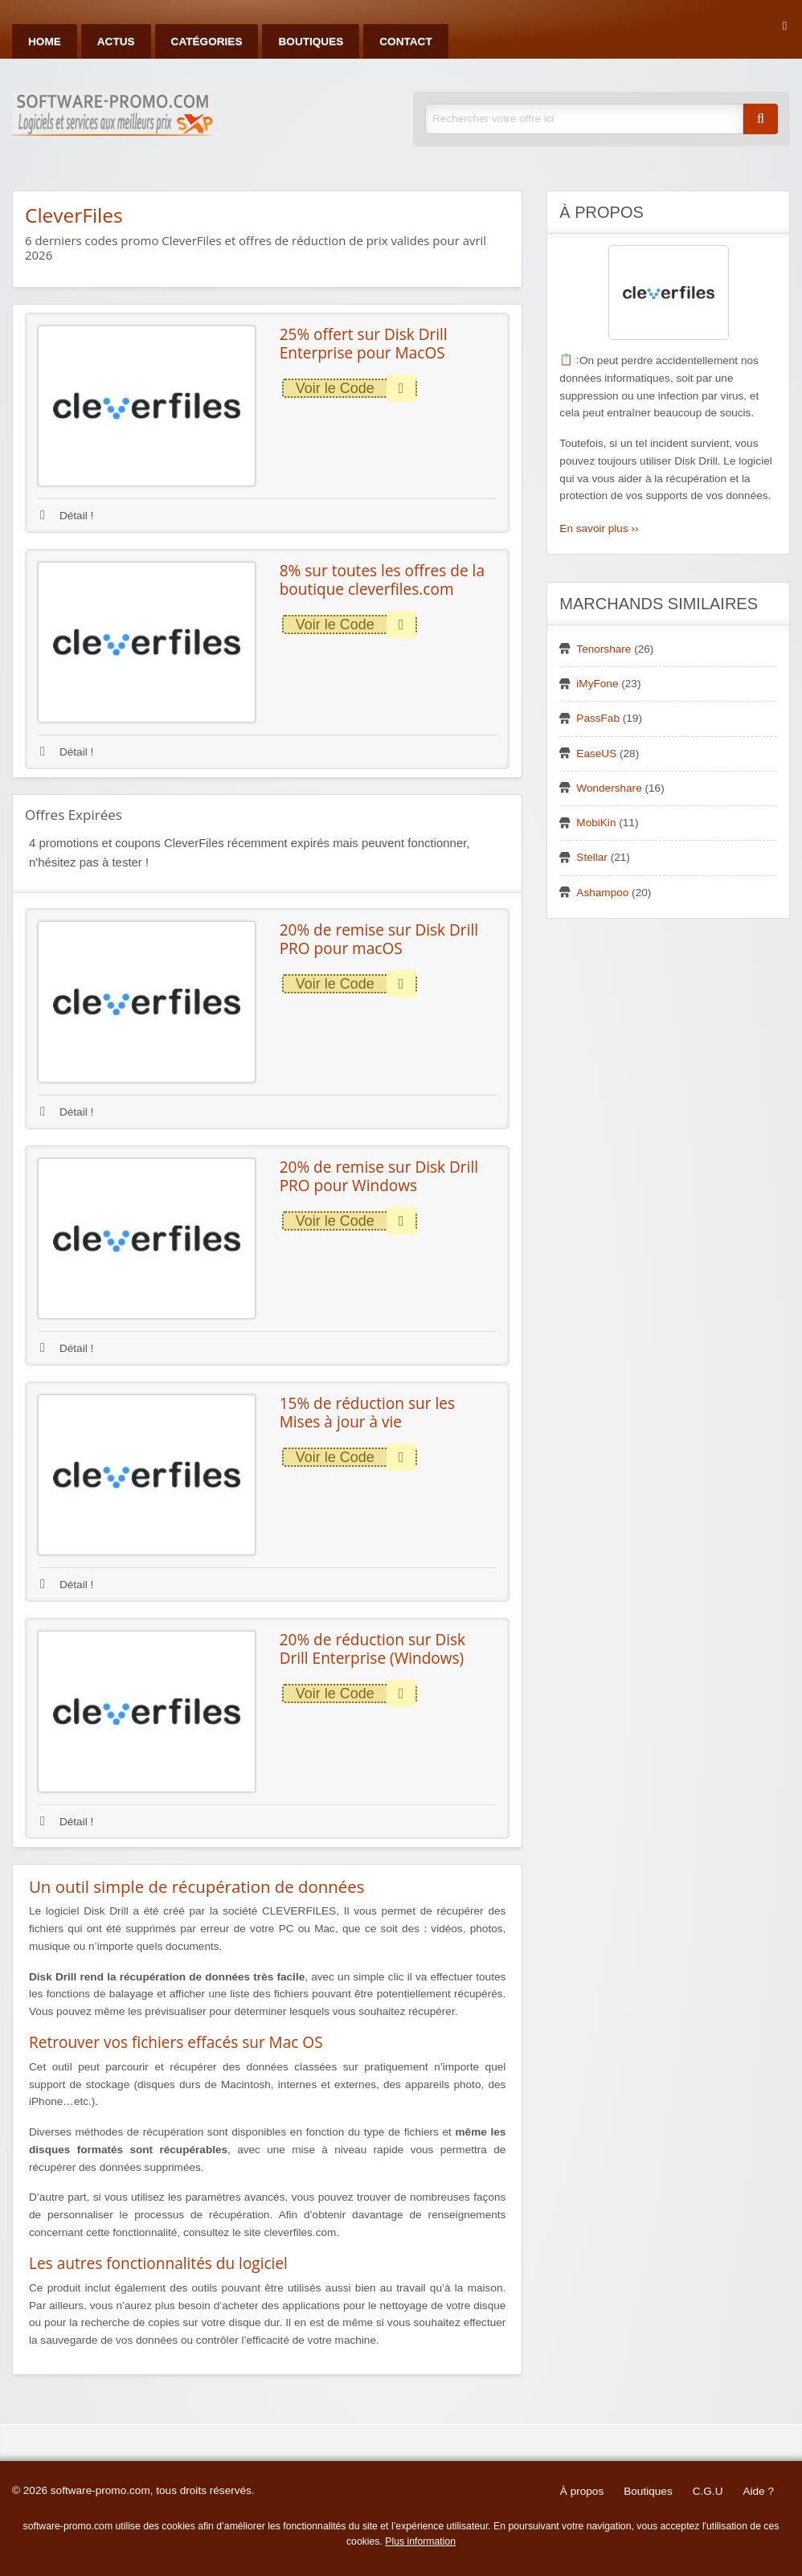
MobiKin (596, 823)
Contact (405, 41)
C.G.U (708, 2491)
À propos (582, 2491)
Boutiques (310, 41)
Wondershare (608, 788)
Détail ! (66, 516)
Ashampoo (602, 893)
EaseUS (596, 753)
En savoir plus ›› (598, 528)
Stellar (592, 857)
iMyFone (597, 684)
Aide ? (758, 2491)
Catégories (207, 41)
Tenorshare (603, 649)
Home (44, 41)
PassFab (598, 718)
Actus (116, 41)
